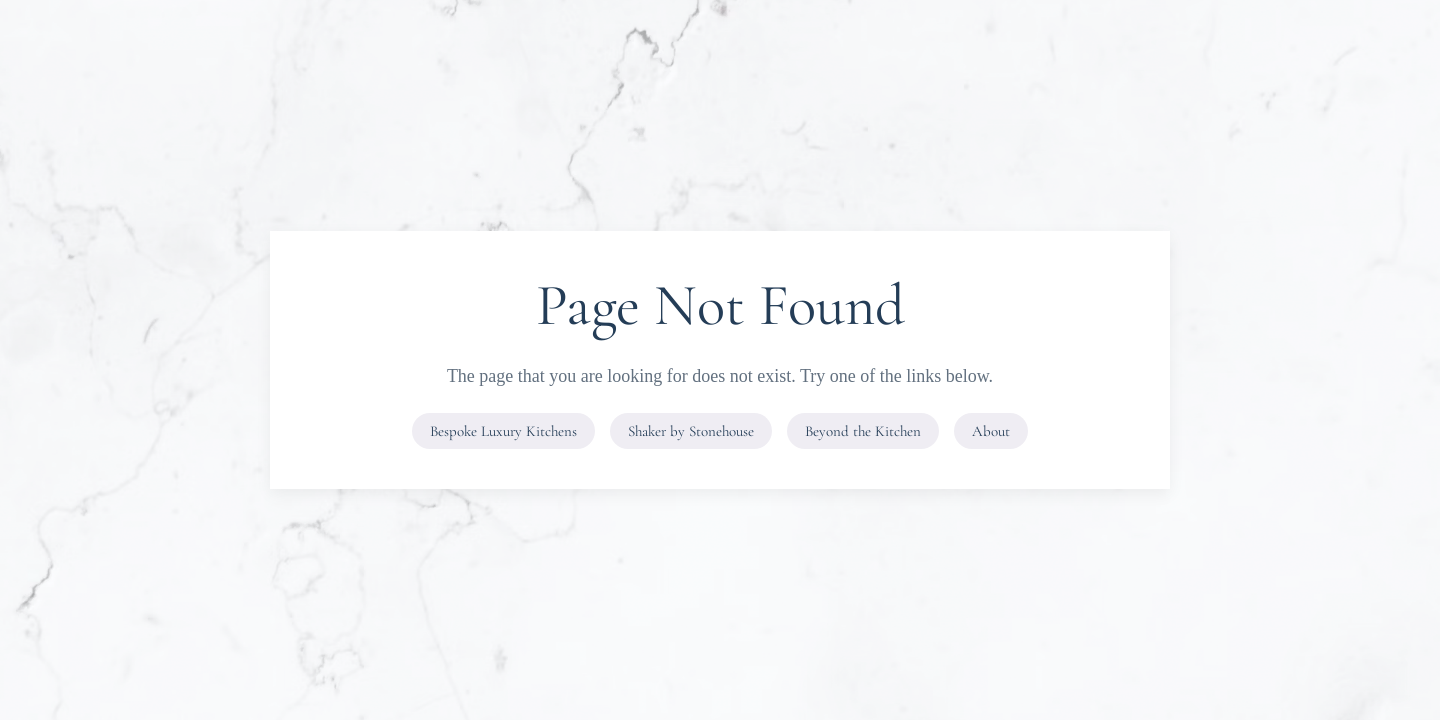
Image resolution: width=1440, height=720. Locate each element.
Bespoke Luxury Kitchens (503, 431)
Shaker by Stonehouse (691, 431)
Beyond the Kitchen (863, 431)
